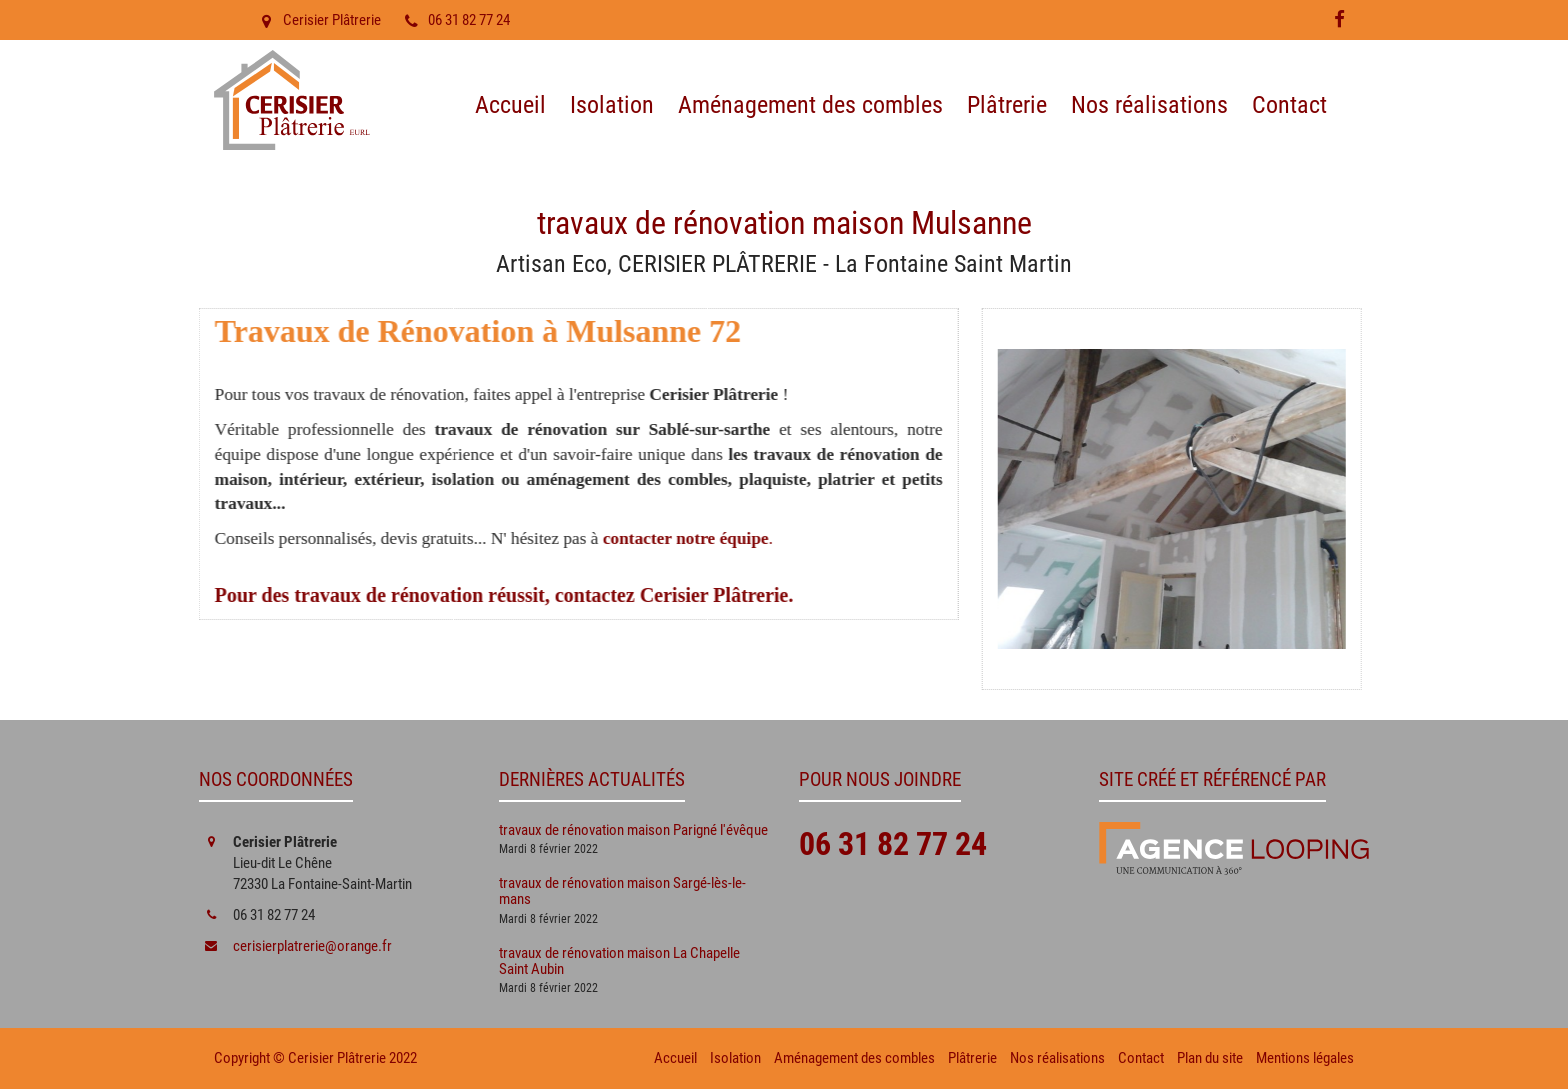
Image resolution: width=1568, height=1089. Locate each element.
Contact (1289, 105)
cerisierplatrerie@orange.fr (312, 946)
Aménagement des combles (810, 105)
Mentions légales (1305, 1058)
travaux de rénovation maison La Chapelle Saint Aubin (619, 961)
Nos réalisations (1149, 105)
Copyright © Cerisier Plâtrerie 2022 (315, 1058)
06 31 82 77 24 (454, 20)
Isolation (612, 105)
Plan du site (1210, 1058)
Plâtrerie (1007, 105)
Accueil (510, 105)
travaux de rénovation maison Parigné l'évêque (633, 830)
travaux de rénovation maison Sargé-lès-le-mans (622, 891)
